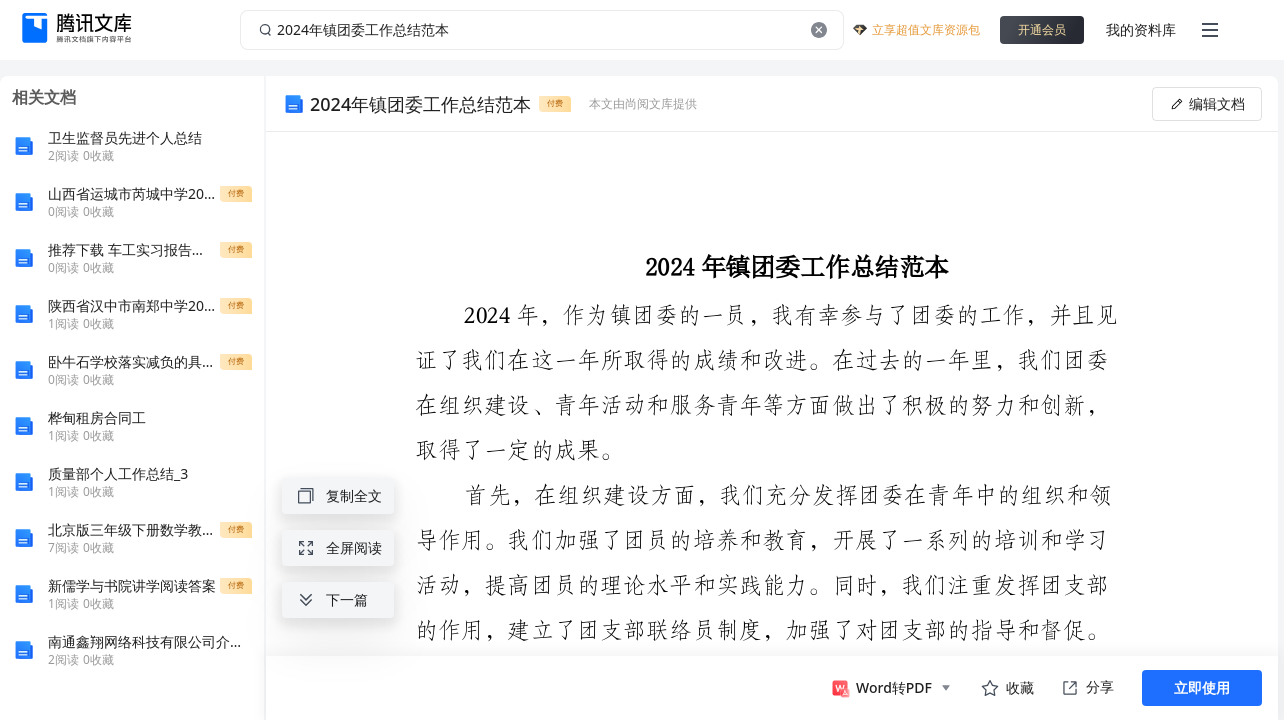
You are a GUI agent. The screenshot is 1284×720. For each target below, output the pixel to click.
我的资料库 (1141, 29)
